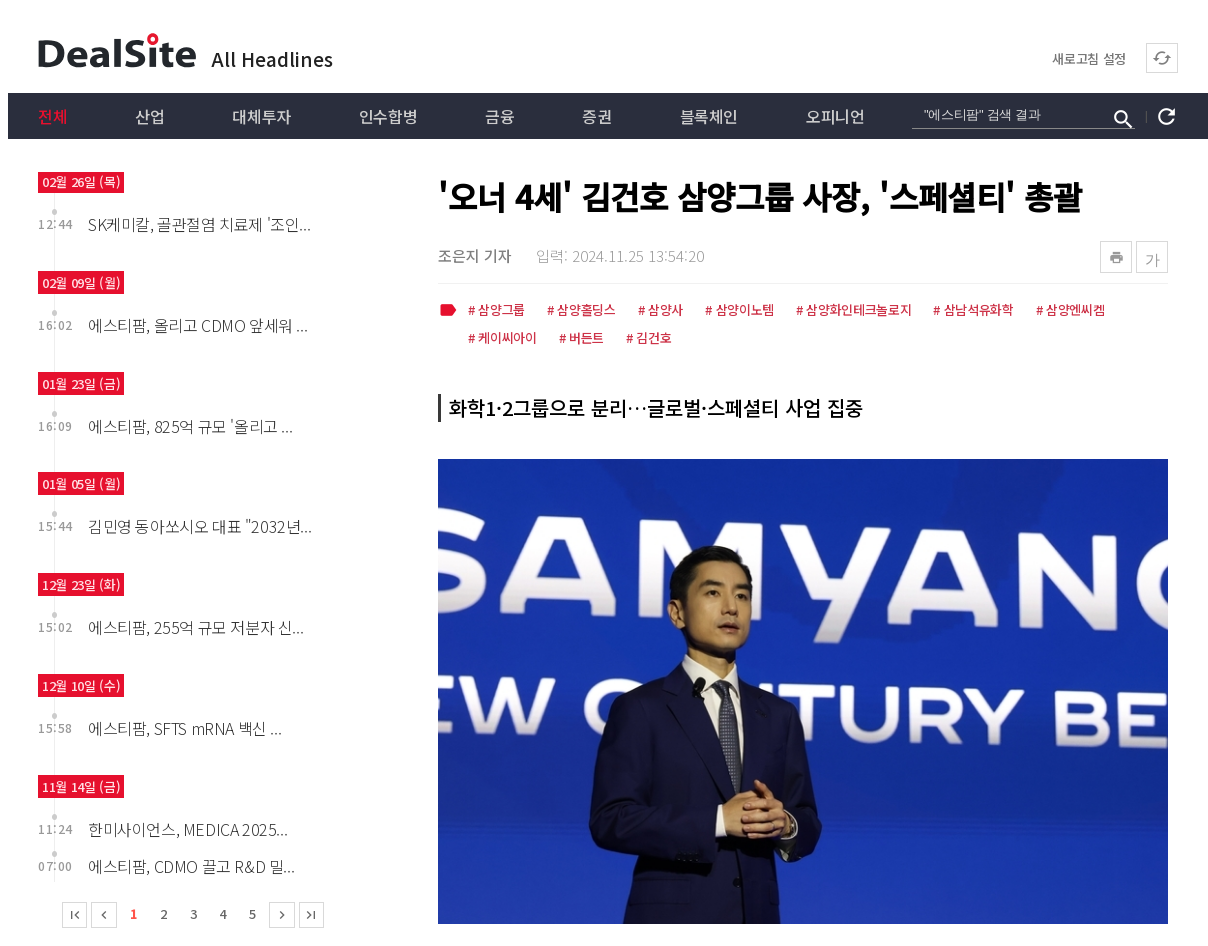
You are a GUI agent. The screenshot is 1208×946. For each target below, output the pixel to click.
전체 (52, 116)
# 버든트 (581, 339)
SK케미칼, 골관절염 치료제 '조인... (199, 224)
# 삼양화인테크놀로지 (853, 311)
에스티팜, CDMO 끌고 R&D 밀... (191, 866)
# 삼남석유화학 (973, 311)
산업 (149, 116)
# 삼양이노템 (739, 311)
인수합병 (388, 116)
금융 (499, 116)
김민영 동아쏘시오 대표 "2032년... (199, 526)
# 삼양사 (660, 311)
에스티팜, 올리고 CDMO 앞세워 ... (197, 325)
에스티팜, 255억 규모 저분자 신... (195, 627)
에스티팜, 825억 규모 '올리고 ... (190, 426)
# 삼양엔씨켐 (1070, 311)
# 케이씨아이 (502, 339)
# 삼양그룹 (496, 311)
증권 (596, 116)
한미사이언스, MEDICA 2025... (187, 829)
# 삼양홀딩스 (581, 311)
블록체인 (709, 116)
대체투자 (261, 116)
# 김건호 (648, 339)
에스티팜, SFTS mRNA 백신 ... (184, 728)
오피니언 (835, 116)
